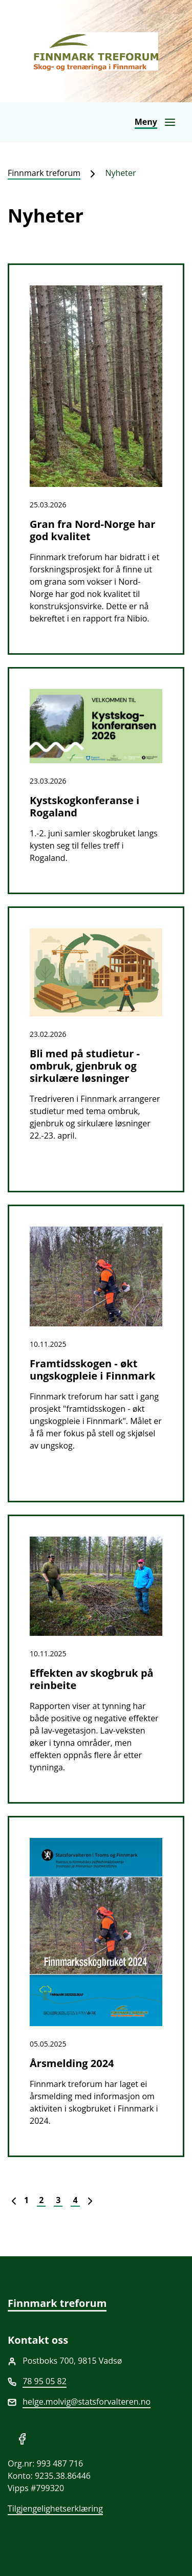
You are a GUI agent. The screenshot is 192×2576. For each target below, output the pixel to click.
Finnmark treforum (44, 173)
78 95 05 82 (45, 2381)
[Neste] (90, 2200)
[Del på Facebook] (22, 2438)
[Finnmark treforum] (96, 51)
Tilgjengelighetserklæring (55, 2508)
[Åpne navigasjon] (155, 122)
